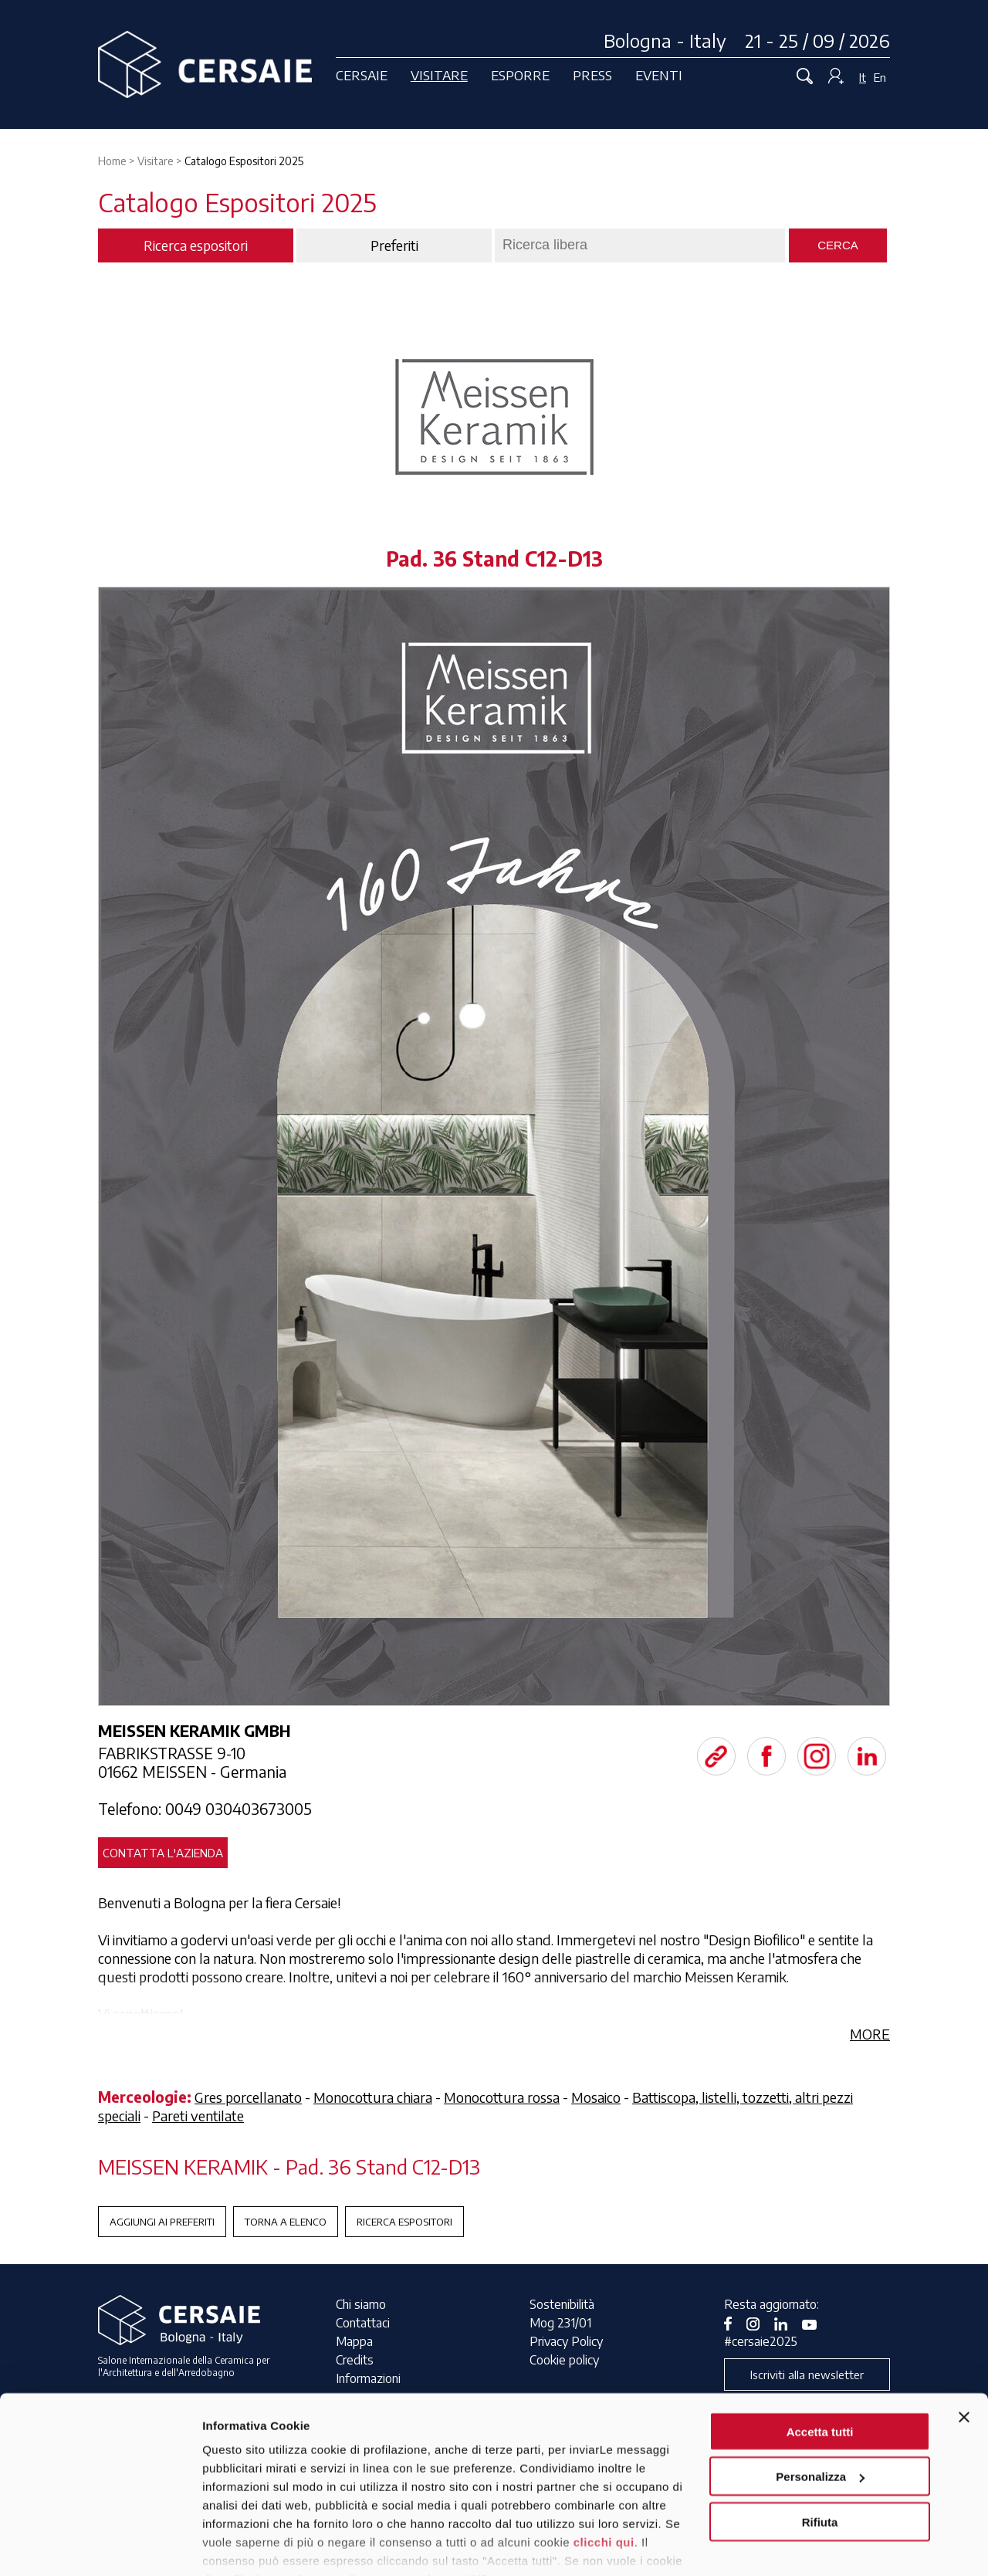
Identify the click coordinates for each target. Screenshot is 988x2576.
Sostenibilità (562, 2304)
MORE (870, 2034)
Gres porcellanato (248, 2097)
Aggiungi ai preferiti (162, 2221)
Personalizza (820, 2402)
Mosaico (596, 2097)
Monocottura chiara (372, 2097)
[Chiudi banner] (964, 2342)
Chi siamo (361, 2304)
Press (592, 74)
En (880, 77)
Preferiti (394, 245)
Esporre (520, 74)
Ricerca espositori (404, 2221)
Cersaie (361, 74)
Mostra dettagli (244, 2545)
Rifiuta (820, 2447)
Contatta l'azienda (163, 1853)
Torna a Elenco (286, 2221)
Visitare (439, 74)
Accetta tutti (820, 2357)
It (862, 77)
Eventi (658, 74)
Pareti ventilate (198, 2115)
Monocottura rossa (502, 2097)
